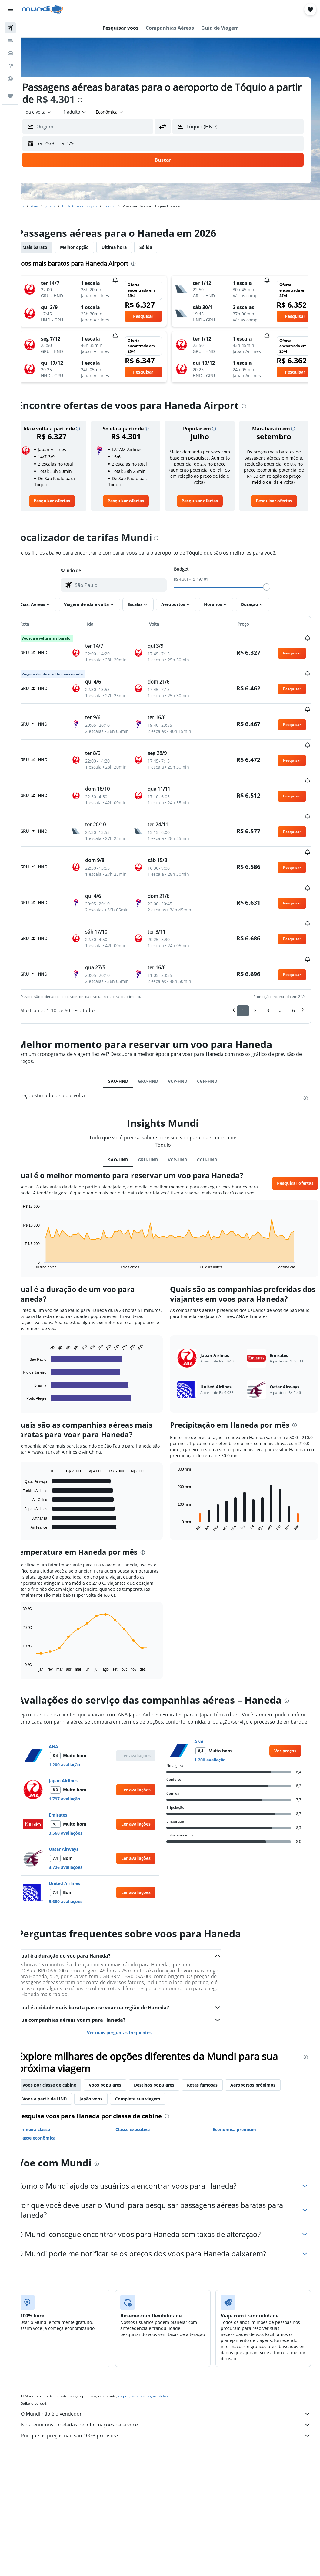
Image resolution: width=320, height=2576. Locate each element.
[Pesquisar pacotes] (10, 66)
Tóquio (125, 206)
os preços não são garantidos (158, 2385)
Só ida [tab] (161, 247)
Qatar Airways (79, 1839)
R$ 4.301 (98, 99)
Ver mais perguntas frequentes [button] (129, 2022)
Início (34, 206)
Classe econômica (52, 2127)
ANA (68, 1736)
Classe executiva (143, 2119)
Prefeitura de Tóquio (94, 206)
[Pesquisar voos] (10, 28)
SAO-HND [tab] (126, 1057)
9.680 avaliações (81, 1891)
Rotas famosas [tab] (217, 2074)
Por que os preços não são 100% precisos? (173, 2425)
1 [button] (243, 986)
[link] (65, 501)
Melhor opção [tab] (89, 247)
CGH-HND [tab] (215, 1057)
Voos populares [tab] (120, 2074)
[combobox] (125, 112)
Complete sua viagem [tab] (152, 2088)
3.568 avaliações (81, 1823)
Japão (65, 206)
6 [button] (293, 986)
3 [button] (267, 986)
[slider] (274, 587)
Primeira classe (49, 2119)
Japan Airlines (78, 1770)
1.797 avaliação (79, 1788)
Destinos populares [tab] (169, 2074)
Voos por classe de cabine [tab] (64, 2074)
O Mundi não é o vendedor (173, 2403)
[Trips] (10, 96)
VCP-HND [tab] (185, 1057)
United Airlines (79, 1873)
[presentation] (122, 100)
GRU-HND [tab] (156, 1057)
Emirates (73, 1804)
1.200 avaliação (79, 1754)
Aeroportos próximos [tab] (268, 2074)
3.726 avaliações (81, 1857)
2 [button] (255, 986)
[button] (10, 9)
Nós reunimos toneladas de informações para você (173, 2414)
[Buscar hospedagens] (10, 41)
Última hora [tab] (129, 247)
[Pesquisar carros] (10, 53)
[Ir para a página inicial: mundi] (42, 9)
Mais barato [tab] (50, 247)
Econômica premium (239, 2119)
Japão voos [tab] (106, 2088)
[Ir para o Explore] (10, 79)
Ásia (49, 206)
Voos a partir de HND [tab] (60, 2088)
